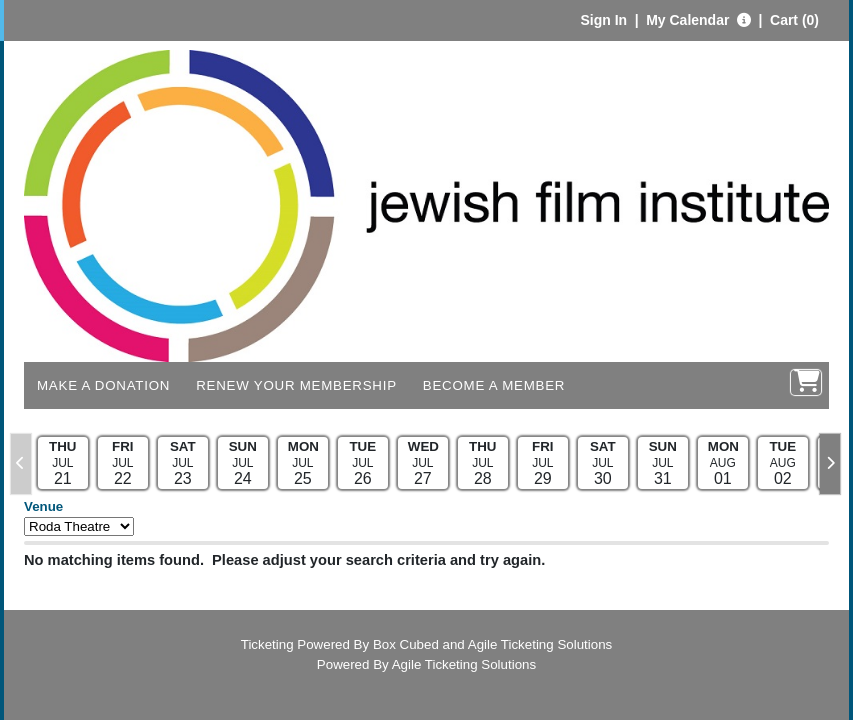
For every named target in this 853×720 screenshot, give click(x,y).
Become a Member (494, 385)
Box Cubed (406, 644)
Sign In (603, 20)
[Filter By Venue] (79, 526)
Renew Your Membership (296, 385)
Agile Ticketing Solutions (540, 644)
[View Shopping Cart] (806, 382)
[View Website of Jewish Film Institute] (426, 204)
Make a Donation (103, 385)
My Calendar (689, 20)
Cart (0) (794, 20)
